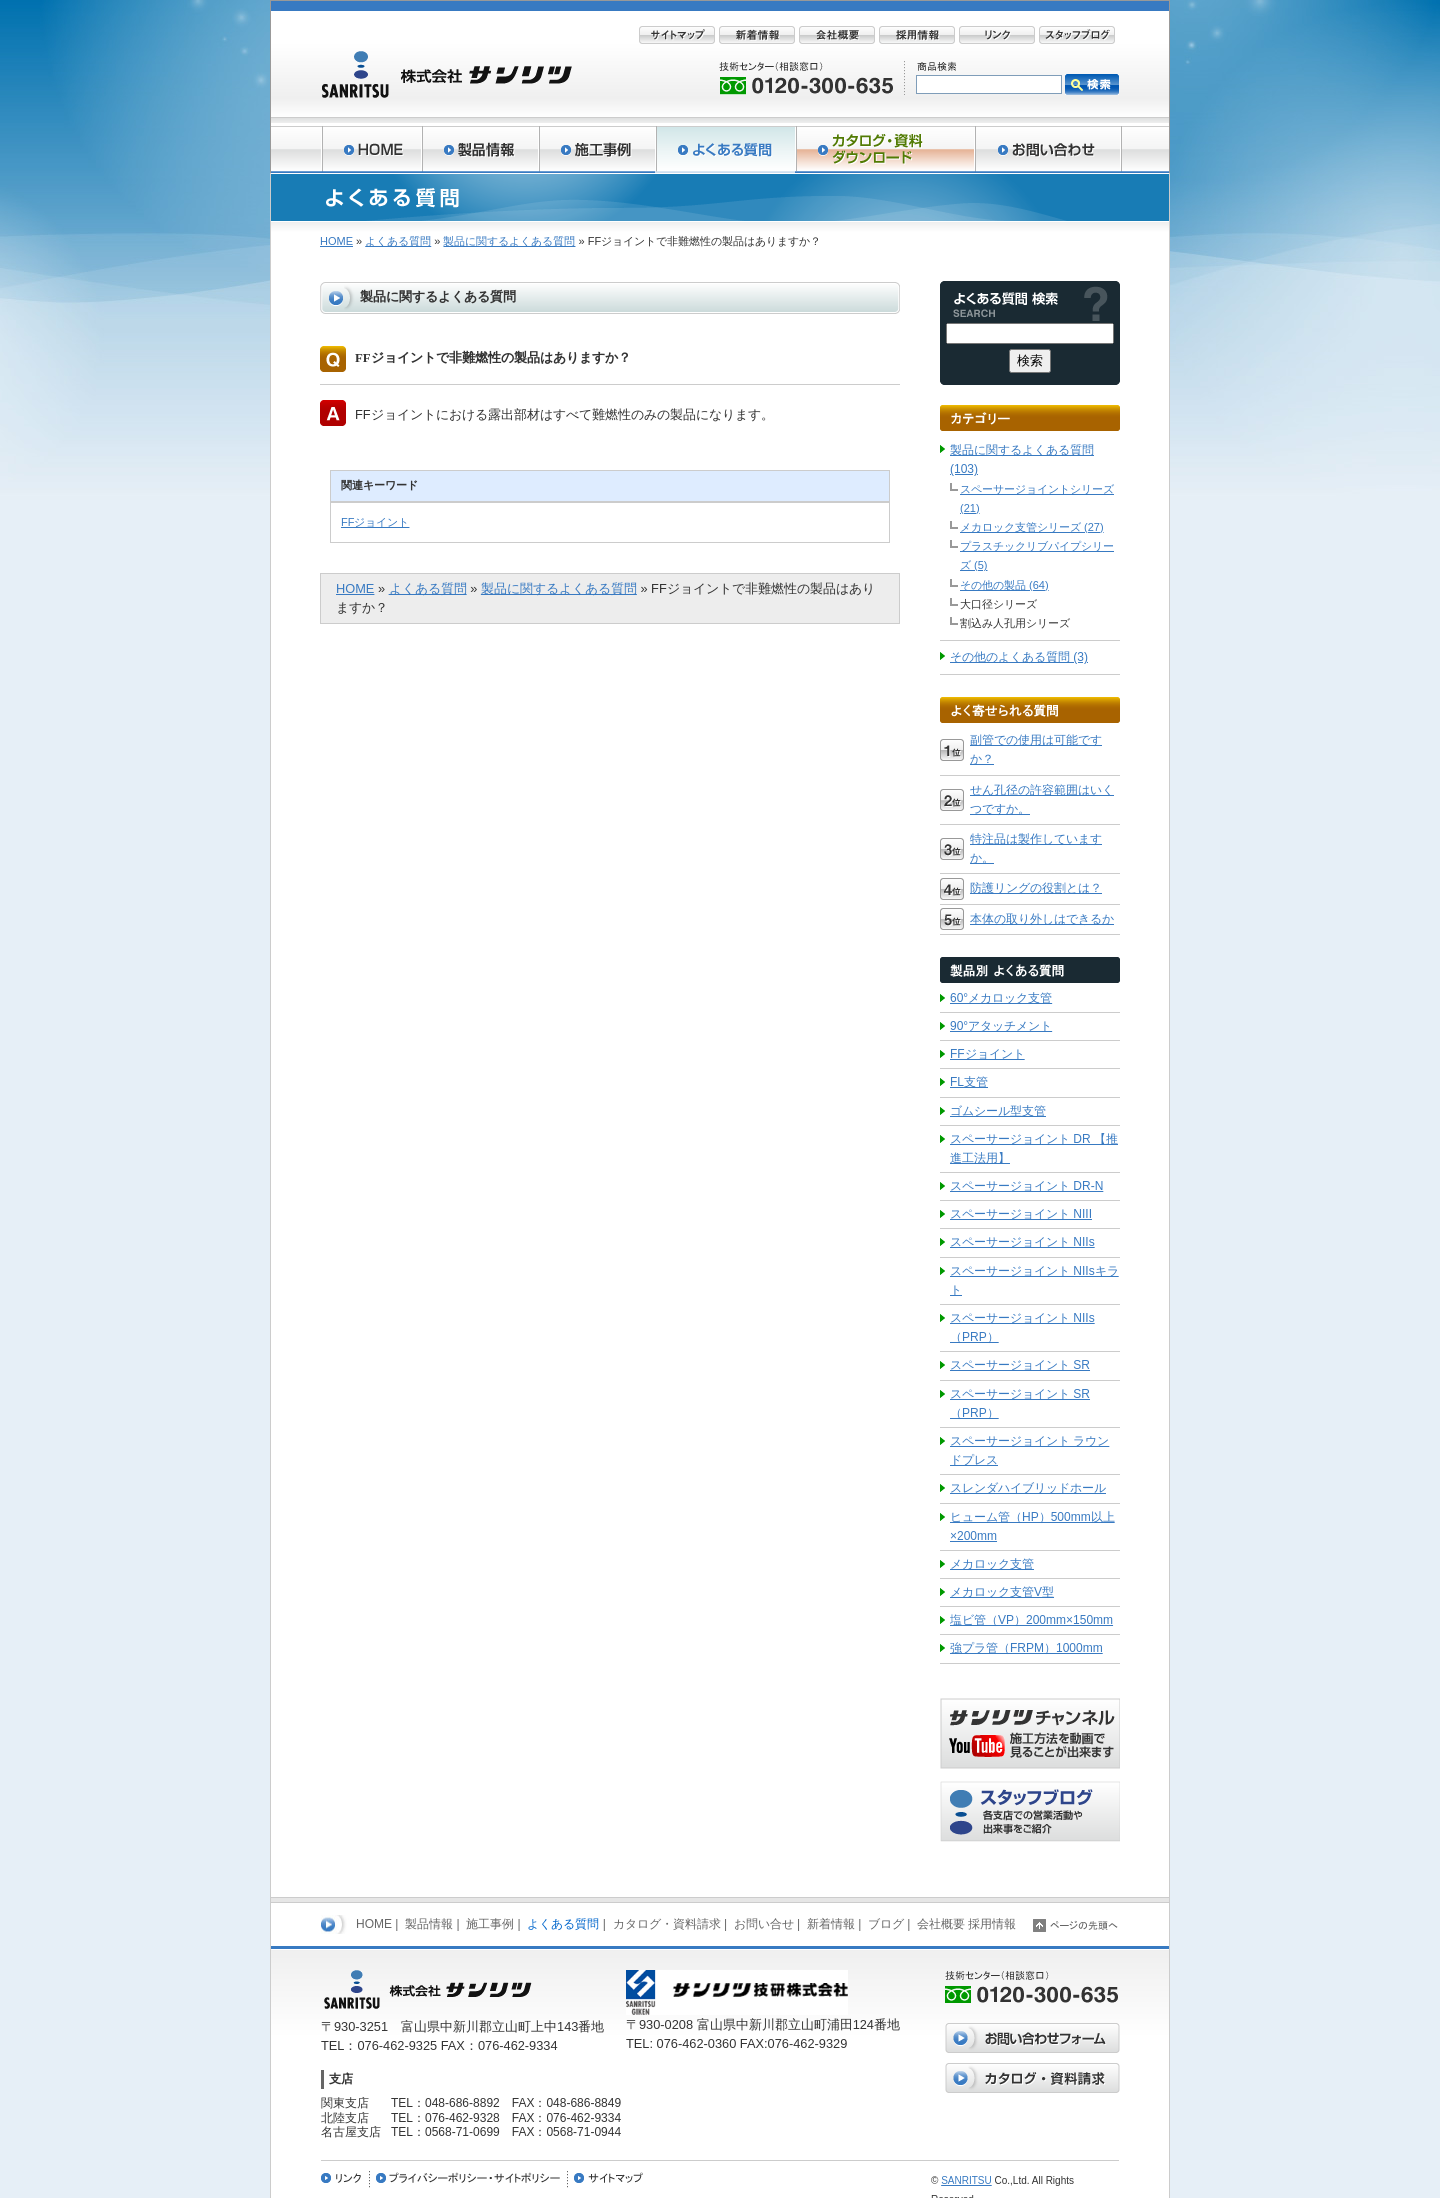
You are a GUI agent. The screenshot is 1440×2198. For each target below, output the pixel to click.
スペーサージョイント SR (1020, 1365)
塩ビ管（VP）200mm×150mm (1031, 1620)
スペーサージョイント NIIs (1022, 1242)
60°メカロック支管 (1001, 998)
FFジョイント (375, 522)
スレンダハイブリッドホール (1028, 1488)
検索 (1092, 84)
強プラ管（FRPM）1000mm (1026, 1648)
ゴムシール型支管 (998, 1111)
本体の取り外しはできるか (1042, 919)
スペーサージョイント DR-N (1026, 1186)
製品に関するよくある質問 (509, 241)
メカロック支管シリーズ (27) (1032, 527)
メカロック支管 (992, 1564)
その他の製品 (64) (1004, 585)
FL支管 (969, 1082)
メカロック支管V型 (1002, 1592)
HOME (336, 241)
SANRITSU (966, 2180)
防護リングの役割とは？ (1036, 888)
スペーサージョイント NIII (1021, 1214)
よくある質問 (398, 241)
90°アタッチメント (1001, 1026)
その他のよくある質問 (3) (1019, 657)
